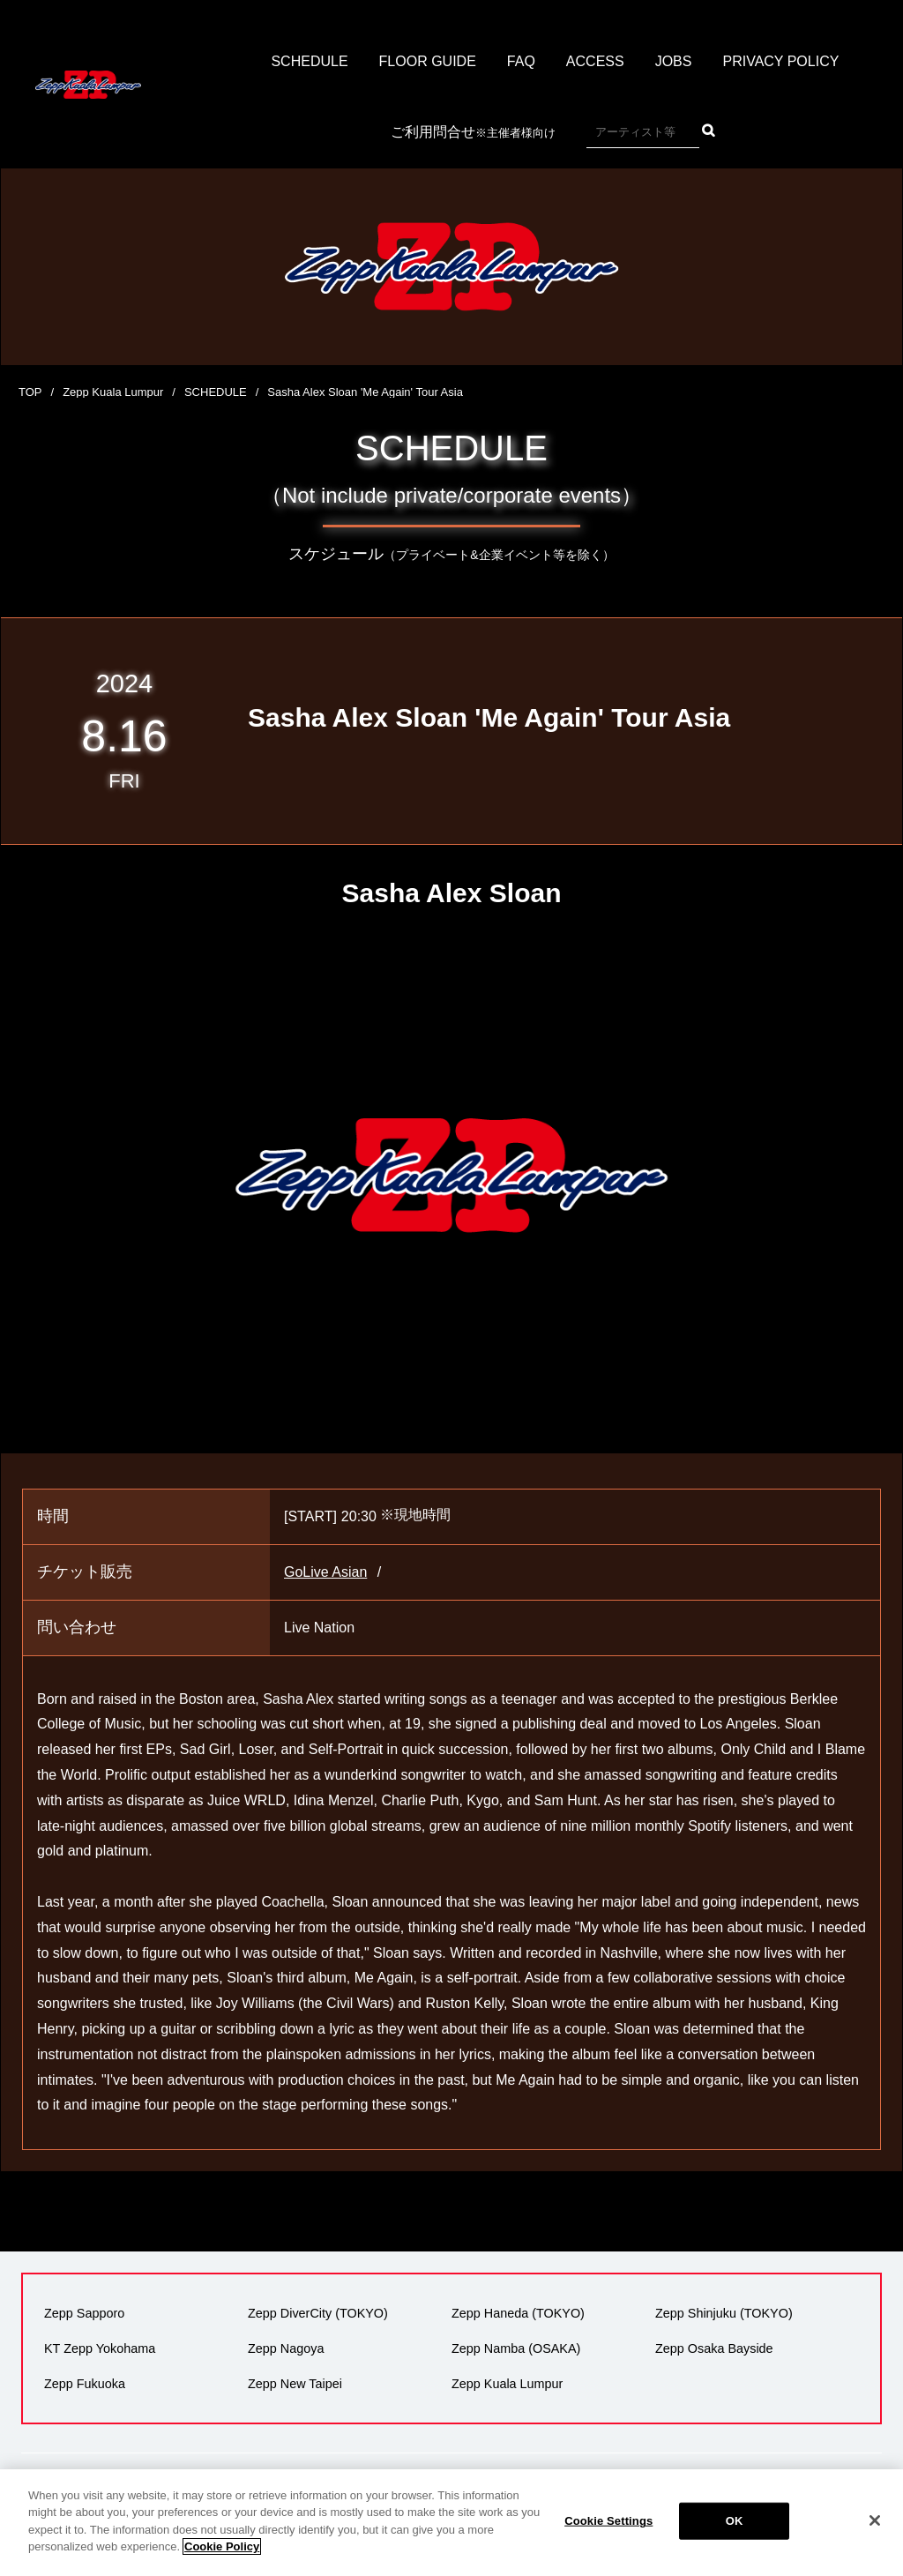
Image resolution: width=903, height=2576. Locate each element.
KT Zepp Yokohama (99, 2348)
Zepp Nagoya (286, 2348)
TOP (30, 392)
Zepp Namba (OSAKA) (516, 2348)
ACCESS (595, 61)
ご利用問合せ (473, 132)
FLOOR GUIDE (427, 61)
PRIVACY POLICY (780, 61)
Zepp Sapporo (84, 2313)
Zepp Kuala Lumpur (113, 392)
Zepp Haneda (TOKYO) (518, 2313)
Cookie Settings (608, 2535)
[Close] (874, 2535)
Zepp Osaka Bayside (714, 2348)
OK (734, 2535)
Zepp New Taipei (295, 2384)
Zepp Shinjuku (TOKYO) (724, 2313)
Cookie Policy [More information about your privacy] (221, 2561)
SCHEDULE (309, 61)
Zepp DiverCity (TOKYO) (318, 2313)
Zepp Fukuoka (84, 2384)
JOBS (673, 61)
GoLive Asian (325, 1571)
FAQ (521, 61)
